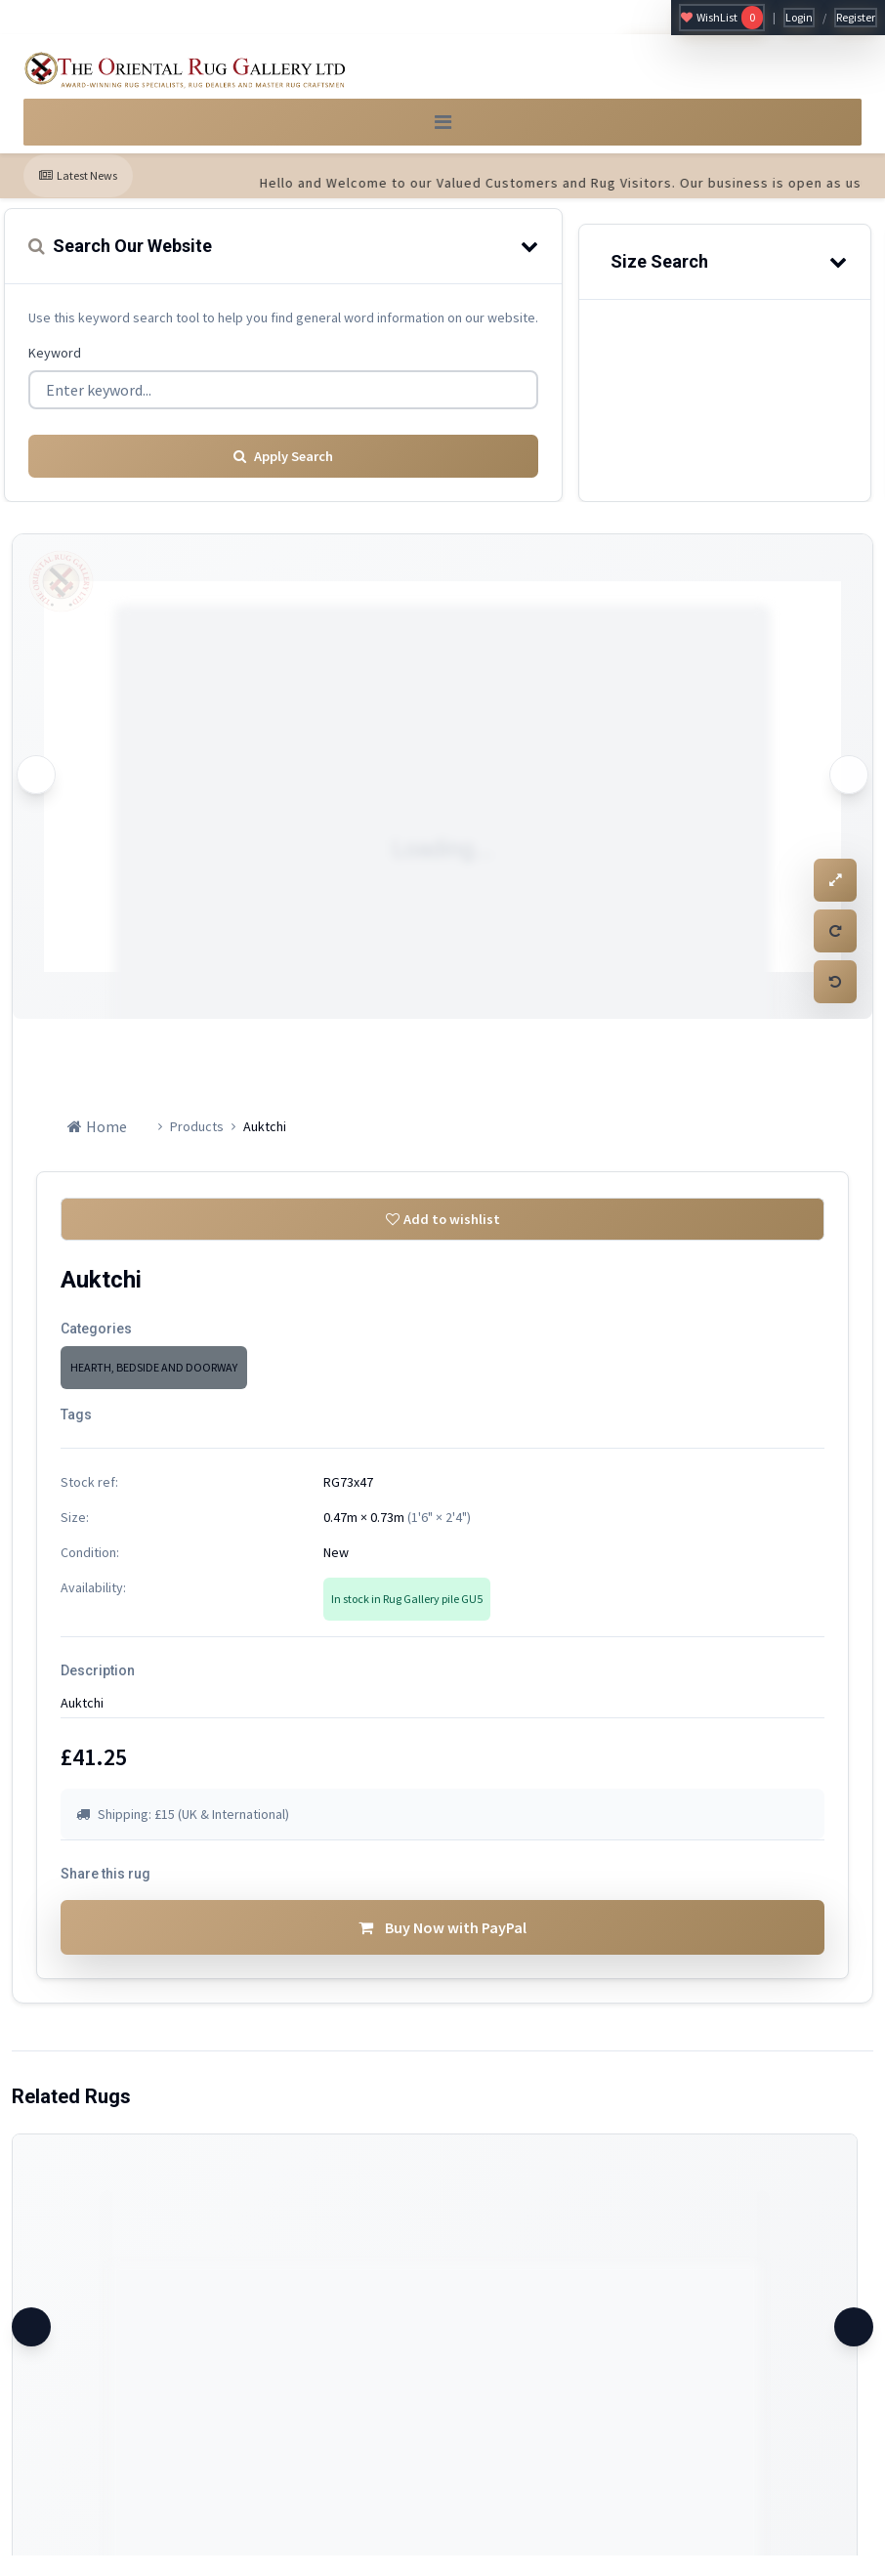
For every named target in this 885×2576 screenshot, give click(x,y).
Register (855, 17)
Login (799, 17)
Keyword (54, 366)
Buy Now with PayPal (442, 1948)
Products (197, 1134)
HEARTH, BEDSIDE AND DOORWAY (153, 1380)
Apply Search (283, 464)
